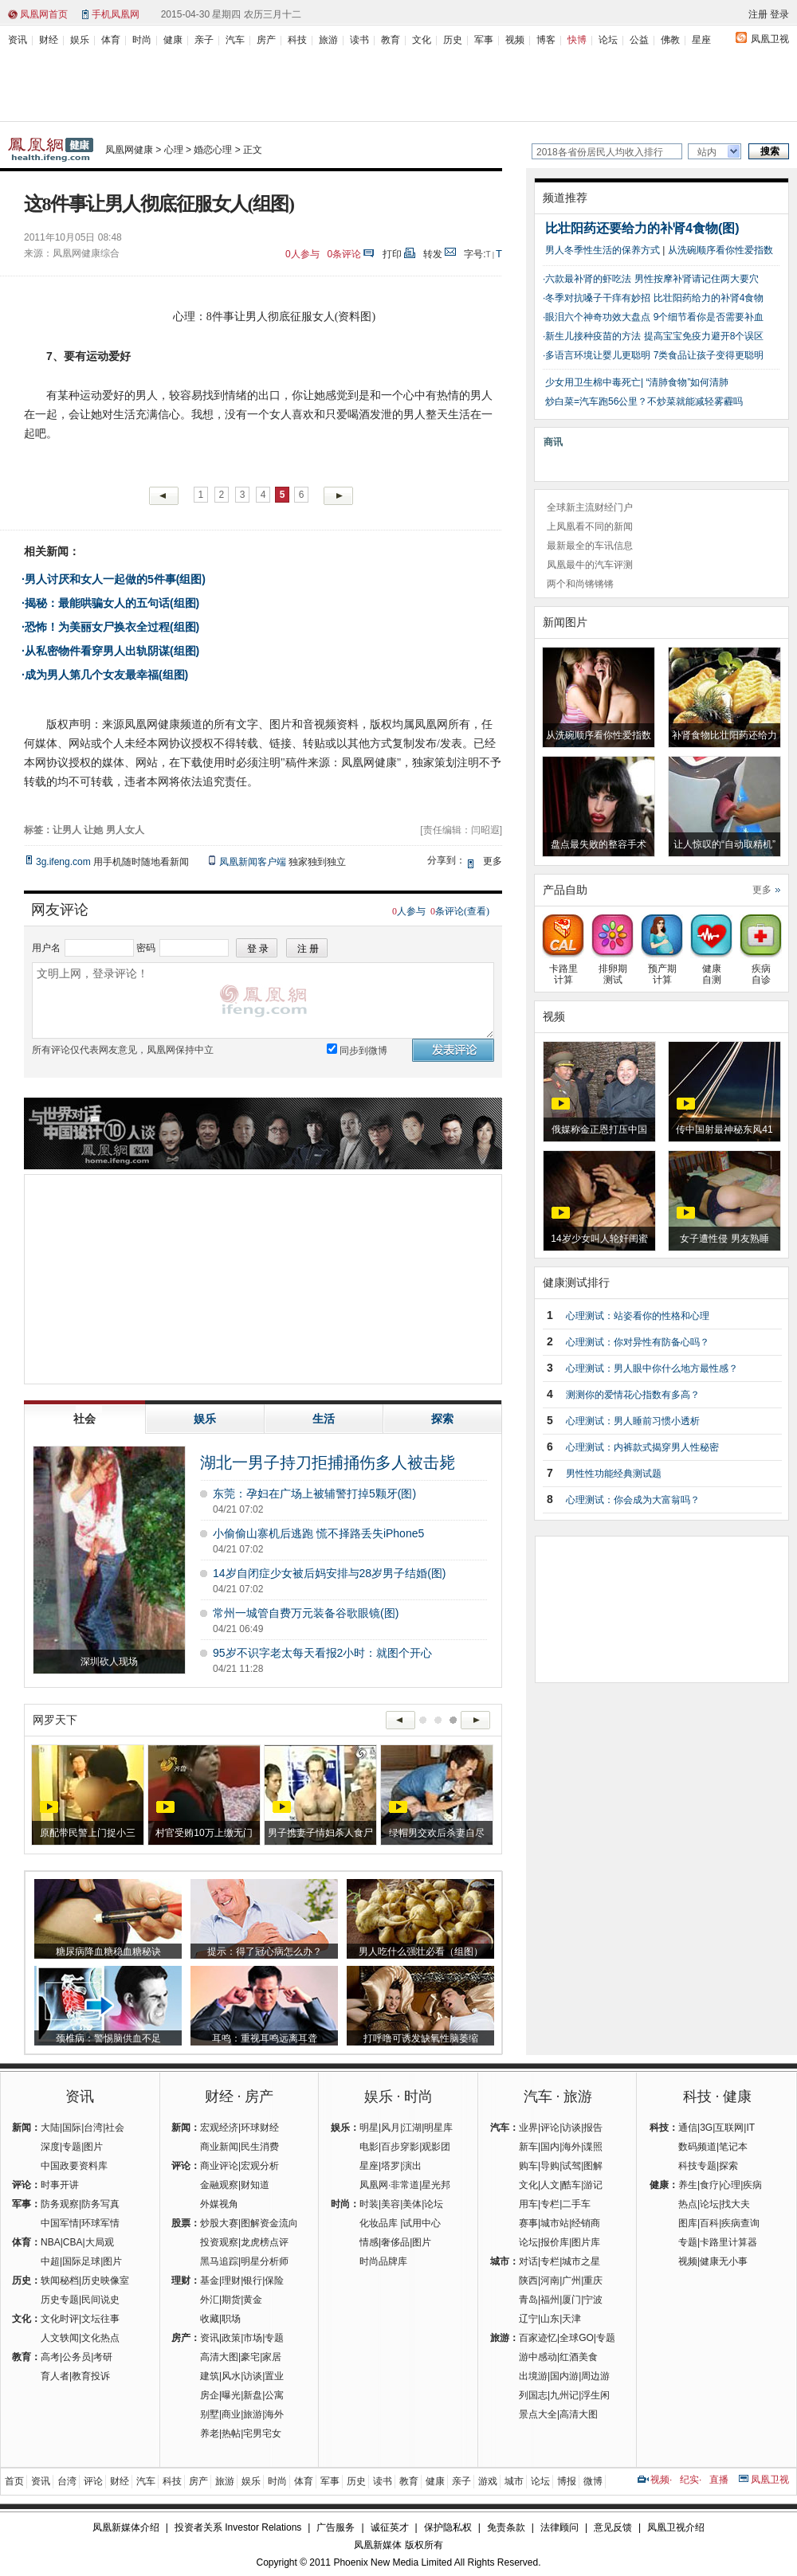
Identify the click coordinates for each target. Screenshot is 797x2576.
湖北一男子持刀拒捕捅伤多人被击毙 (327, 1462)
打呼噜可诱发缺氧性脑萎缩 (420, 2038)
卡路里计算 (563, 968)
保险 (274, 2280)
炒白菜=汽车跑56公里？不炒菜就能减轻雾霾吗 (644, 401)
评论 (549, 2127)
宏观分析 (260, 2165)
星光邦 (436, 2184)
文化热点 (100, 2337)
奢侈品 (395, 2242)
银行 (252, 2280)
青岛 (528, 2299)
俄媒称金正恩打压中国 (599, 1129)
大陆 (50, 2127)
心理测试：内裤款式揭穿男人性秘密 (642, 1447)
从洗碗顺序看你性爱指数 (720, 250)
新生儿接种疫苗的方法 (593, 336)
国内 (549, 2146)
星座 (701, 39)
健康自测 (711, 968)
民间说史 (100, 2299)
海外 (274, 2414)
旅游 (328, 39)
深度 (50, 2146)
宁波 (593, 2299)
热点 (687, 2204)
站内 (707, 152)
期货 (231, 2299)
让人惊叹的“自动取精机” (724, 844)
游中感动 (538, 2357)
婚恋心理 (213, 149)
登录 (779, 14)
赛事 (528, 2223)
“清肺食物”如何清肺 (687, 382)
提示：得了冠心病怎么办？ (264, 1951)
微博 (593, 2481)
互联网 (729, 2127)
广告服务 (335, 2527)
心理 (173, 149)
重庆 (593, 2280)
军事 (483, 39)
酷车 (571, 2184)
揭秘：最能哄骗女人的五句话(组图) (112, 603)
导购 (549, 2165)
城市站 (554, 2223)
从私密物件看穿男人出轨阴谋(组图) (112, 650)
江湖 (412, 2127)
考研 (102, 2357)
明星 (369, 2127)
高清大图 (219, 2357)
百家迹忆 (538, 2337)
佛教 (670, 39)
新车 (528, 2146)
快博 (577, 39)
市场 (252, 2337)
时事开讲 (60, 2184)
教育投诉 (91, 2376)
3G (706, 2127)
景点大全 (538, 2414)
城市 (514, 2481)
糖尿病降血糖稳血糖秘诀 (108, 1951)
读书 (359, 39)
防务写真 (100, 2204)
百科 (709, 2223)
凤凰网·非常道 (389, 2184)
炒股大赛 (219, 2223)
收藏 (209, 2318)
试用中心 (421, 2223)
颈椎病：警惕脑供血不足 (108, 2038)
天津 (571, 2318)
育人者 (55, 2376)
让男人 (67, 830)
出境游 (533, 2376)
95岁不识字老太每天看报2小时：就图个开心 (322, 1652)
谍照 (593, 2146)
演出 (412, 2165)
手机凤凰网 (115, 14)
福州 (549, 2299)
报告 (593, 2127)
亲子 (204, 39)
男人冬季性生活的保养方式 (602, 250)
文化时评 (60, 2318)
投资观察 (219, 2242)
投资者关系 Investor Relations (238, 2527)
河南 (549, 2280)
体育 (110, 39)
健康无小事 (724, 2261)
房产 (266, 39)
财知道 (255, 2184)
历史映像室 (105, 2280)
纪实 (689, 2479)
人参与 (302, 254)
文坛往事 (100, 2318)
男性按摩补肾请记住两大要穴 (696, 278)
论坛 (608, 39)
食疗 (709, 2184)
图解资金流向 (269, 2223)
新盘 (252, 2395)
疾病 (752, 2184)
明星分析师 (265, 2261)
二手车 (576, 2204)
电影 (369, 2146)
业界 (528, 2127)
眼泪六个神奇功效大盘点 (597, 317)
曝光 (231, 2395)
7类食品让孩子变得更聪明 (709, 355)
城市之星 (581, 2261)
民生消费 (260, 2146)
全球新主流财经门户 (590, 507)
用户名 (46, 947)
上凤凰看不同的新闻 (590, 526)
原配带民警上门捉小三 (87, 1832)
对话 (528, 2261)
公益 (639, 39)
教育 (390, 39)
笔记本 (733, 2146)
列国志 (533, 2395)
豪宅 (250, 2357)
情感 (369, 2242)
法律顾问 (559, 2527)
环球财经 (260, 2127)
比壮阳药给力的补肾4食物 (709, 297)
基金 (209, 2280)
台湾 (93, 2127)
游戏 (487, 2481)
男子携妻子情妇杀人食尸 (320, 1832)
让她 (93, 830)
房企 (209, 2395)
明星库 (438, 2127)
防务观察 (60, 2204)
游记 (593, 2184)
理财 (231, 2280)
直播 (718, 2479)
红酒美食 (578, 2357)
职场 (231, 2318)
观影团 (436, 2146)
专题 (71, 2146)
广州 (571, 2280)
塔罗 (390, 2165)
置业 (274, 2376)
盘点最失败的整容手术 (598, 844)
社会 (114, 2127)
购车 (528, 2165)
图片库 (585, 2242)
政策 (231, 2337)
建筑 (209, 2376)
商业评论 (219, 2165)
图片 (93, 2146)
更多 (761, 889)
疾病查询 (740, 2223)
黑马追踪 (219, 2261)
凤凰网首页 (44, 14)
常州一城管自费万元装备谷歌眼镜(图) (305, 1613)
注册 (758, 14)
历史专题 (60, 2299)
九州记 (564, 2395)
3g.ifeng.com (63, 861)
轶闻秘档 (60, 2280)
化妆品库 (378, 2223)
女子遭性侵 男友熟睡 (724, 1238)
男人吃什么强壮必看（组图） (421, 1951)
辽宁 (528, 2318)
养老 (209, 2433)
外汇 (209, 2299)
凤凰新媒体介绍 (125, 2527)
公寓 (274, 2395)
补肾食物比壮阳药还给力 (724, 735)
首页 (14, 2481)
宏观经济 (219, 2127)
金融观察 (219, 2184)
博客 (546, 39)
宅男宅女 (262, 2433)
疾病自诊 (761, 968)
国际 (71, 2127)
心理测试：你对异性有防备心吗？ (637, 1342)
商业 (231, 2414)
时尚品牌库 (383, 2261)
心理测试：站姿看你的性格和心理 (637, 1315)
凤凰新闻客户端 (252, 861)
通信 (687, 2127)
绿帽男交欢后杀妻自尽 (437, 1832)
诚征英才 (390, 2527)
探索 (728, 2165)
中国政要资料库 (74, 2165)
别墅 (209, 2414)
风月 (390, 2127)
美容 (390, 2204)
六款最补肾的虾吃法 (588, 278)
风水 (231, 2376)
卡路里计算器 (728, 2242)
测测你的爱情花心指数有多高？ (633, 1394)
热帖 (231, 2433)
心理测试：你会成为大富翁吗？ (633, 1499)
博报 (566, 2481)
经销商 (585, 2223)
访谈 (252, 2376)
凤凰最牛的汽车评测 (590, 564)
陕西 (528, 2280)
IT (750, 2127)
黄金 (252, 2299)
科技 (297, 39)
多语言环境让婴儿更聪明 (597, 355)
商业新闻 (219, 2146)
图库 (687, 2223)
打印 (392, 254)
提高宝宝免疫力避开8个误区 (704, 336)
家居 (271, 2357)
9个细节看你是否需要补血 (709, 317)
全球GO (576, 2337)
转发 (432, 254)
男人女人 (125, 830)
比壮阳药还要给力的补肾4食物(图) (642, 228)
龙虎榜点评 (265, 2242)
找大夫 (735, 2204)
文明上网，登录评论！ (263, 1000)
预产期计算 (662, 968)
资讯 (17, 39)
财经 (48, 39)
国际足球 (81, 2261)
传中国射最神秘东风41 (724, 1129)
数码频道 (697, 2146)
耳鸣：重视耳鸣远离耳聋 (264, 2038)
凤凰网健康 (129, 149)
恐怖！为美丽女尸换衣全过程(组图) (112, 627)
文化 (421, 39)
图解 (593, 2165)
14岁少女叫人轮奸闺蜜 (599, 1238)
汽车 (235, 39)
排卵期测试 (612, 968)
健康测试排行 (576, 1282)
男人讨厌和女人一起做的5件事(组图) (115, 579)
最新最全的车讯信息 (590, 545)
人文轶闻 (60, 2337)
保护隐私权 (448, 2527)
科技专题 (697, 2165)
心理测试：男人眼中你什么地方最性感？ (652, 1368)
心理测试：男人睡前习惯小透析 (633, 1421)
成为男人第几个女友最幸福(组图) (106, 674)
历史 (452, 39)
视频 (514, 39)
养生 (687, 2184)
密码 (145, 947)
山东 (549, 2318)
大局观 (99, 2242)
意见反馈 (613, 2527)
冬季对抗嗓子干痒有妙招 (597, 297)
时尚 (141, 39)
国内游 (564, 2376)
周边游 (595, 2376)
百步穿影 (400, 2146)
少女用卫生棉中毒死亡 (593, 382)
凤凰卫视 (770, 39)
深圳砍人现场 (109, 1661)
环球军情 (100, 2223)
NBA (51, 2242)
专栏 (549, 2204)
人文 (549, 2184)
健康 (173, 39)
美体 (412, 2204)
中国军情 (60, 2223)
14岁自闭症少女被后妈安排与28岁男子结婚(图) (329, 1573)
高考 (50, 2357)
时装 (369, 2204)
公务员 (76, 2357)
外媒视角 (219, 2204)
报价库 (554, 2242)
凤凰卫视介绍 (676, 2527)
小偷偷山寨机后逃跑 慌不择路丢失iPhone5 (318, 1533)
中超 (50, 2261)
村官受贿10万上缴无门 (203, 1832)
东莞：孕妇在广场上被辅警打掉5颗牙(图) (314, 1493)
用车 (528, 2204)
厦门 (571, 2299)
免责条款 (506, 2527)
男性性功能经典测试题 (614, 1473)
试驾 (571, 2165)
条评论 (345, 254)
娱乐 (79, 39)
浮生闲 (595, 2395)
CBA (73, 2242)
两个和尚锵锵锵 (580, 583)
